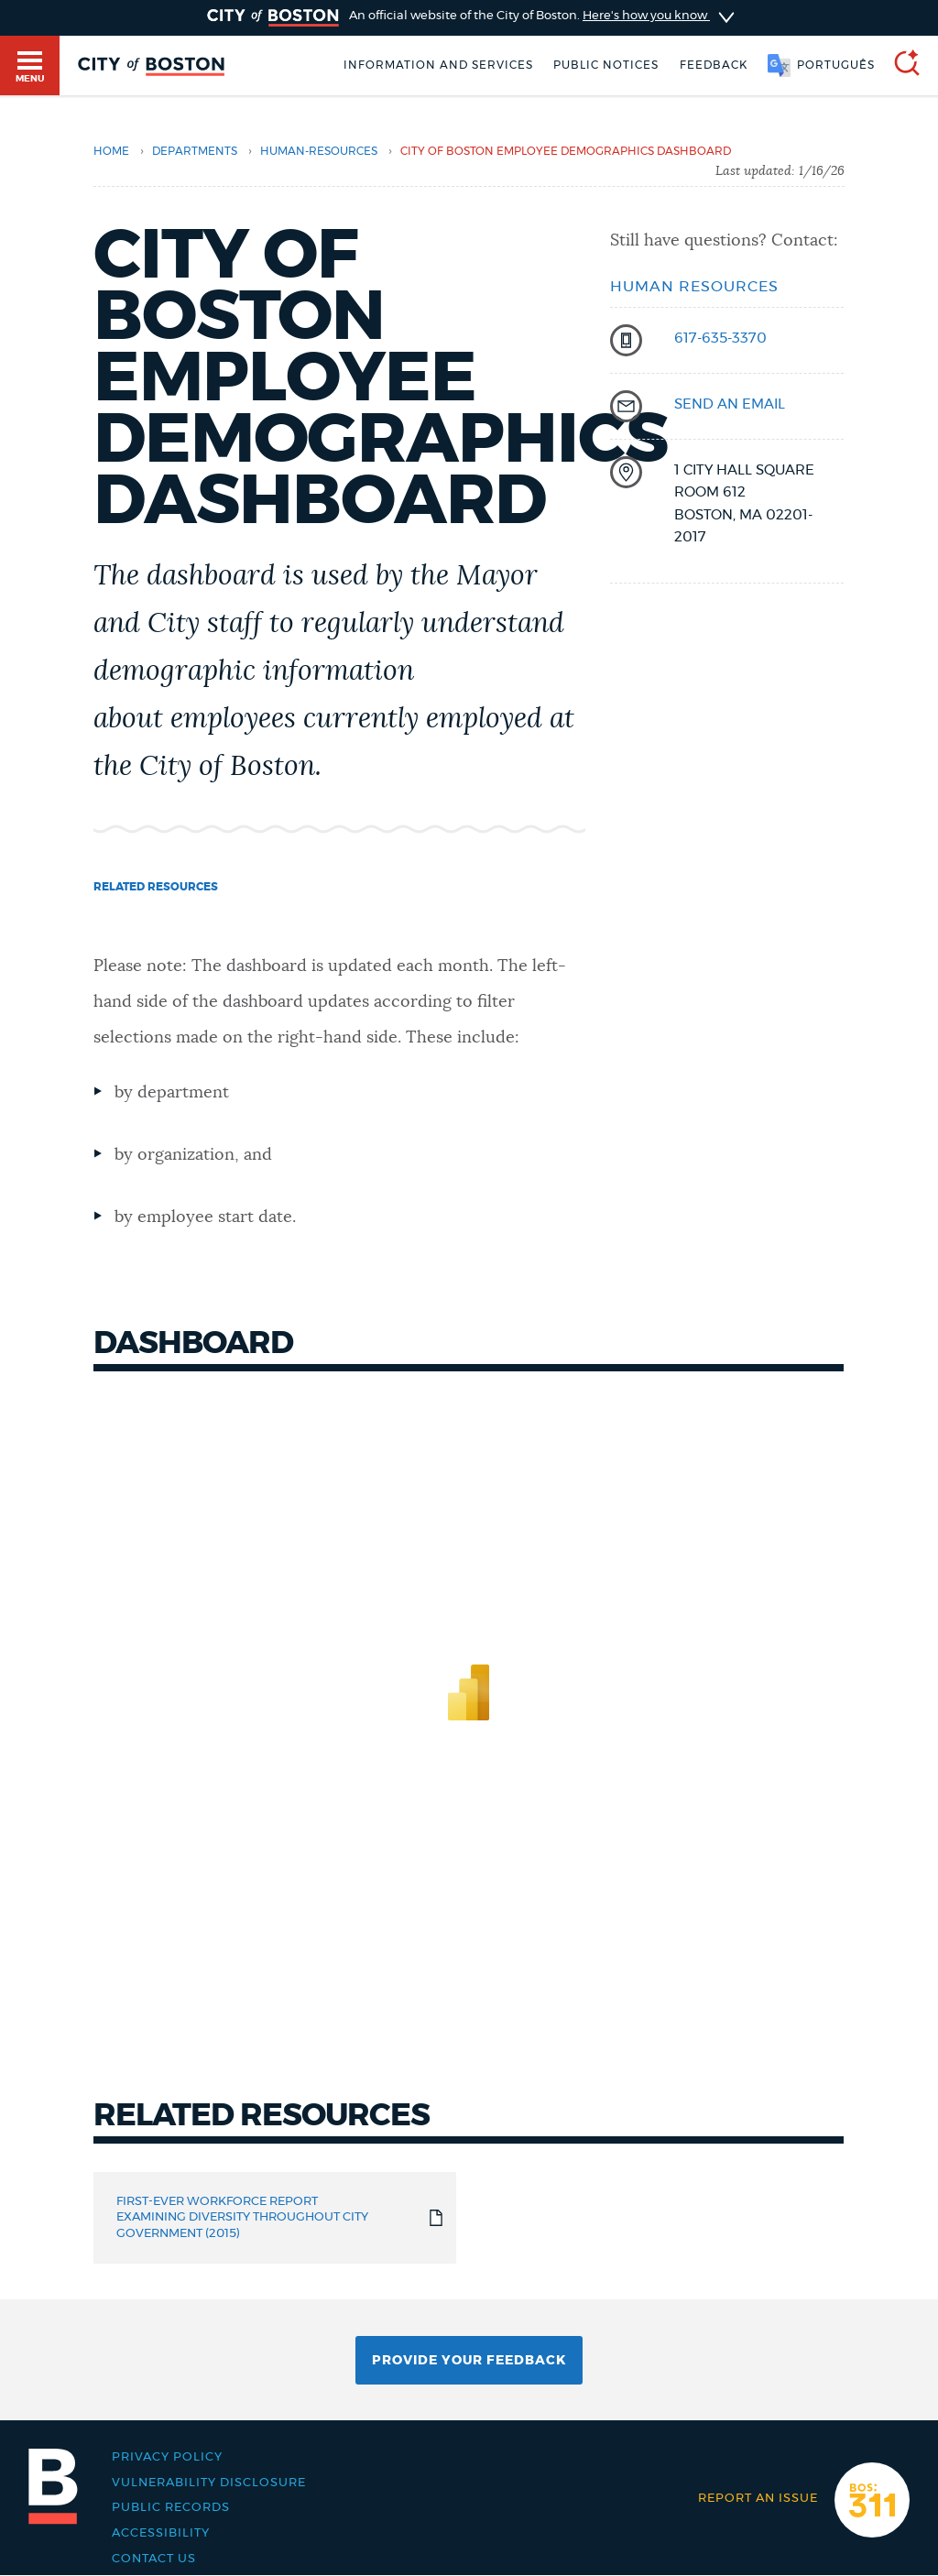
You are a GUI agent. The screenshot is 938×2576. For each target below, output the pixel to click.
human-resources (318, 151)
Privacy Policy (167, 2456)
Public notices (606, 65)
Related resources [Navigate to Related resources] (155, 886)
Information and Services (438, 65)
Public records (171, 2507)
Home (111, 151)
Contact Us (154, 2558)
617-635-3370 (720, 338)
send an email (729, 404)
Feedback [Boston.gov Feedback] (713, 65)
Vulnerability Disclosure (209, 2482)
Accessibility (161, 2533)
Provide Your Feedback (469, 2360)
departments (194, 151)
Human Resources (694, 286)
